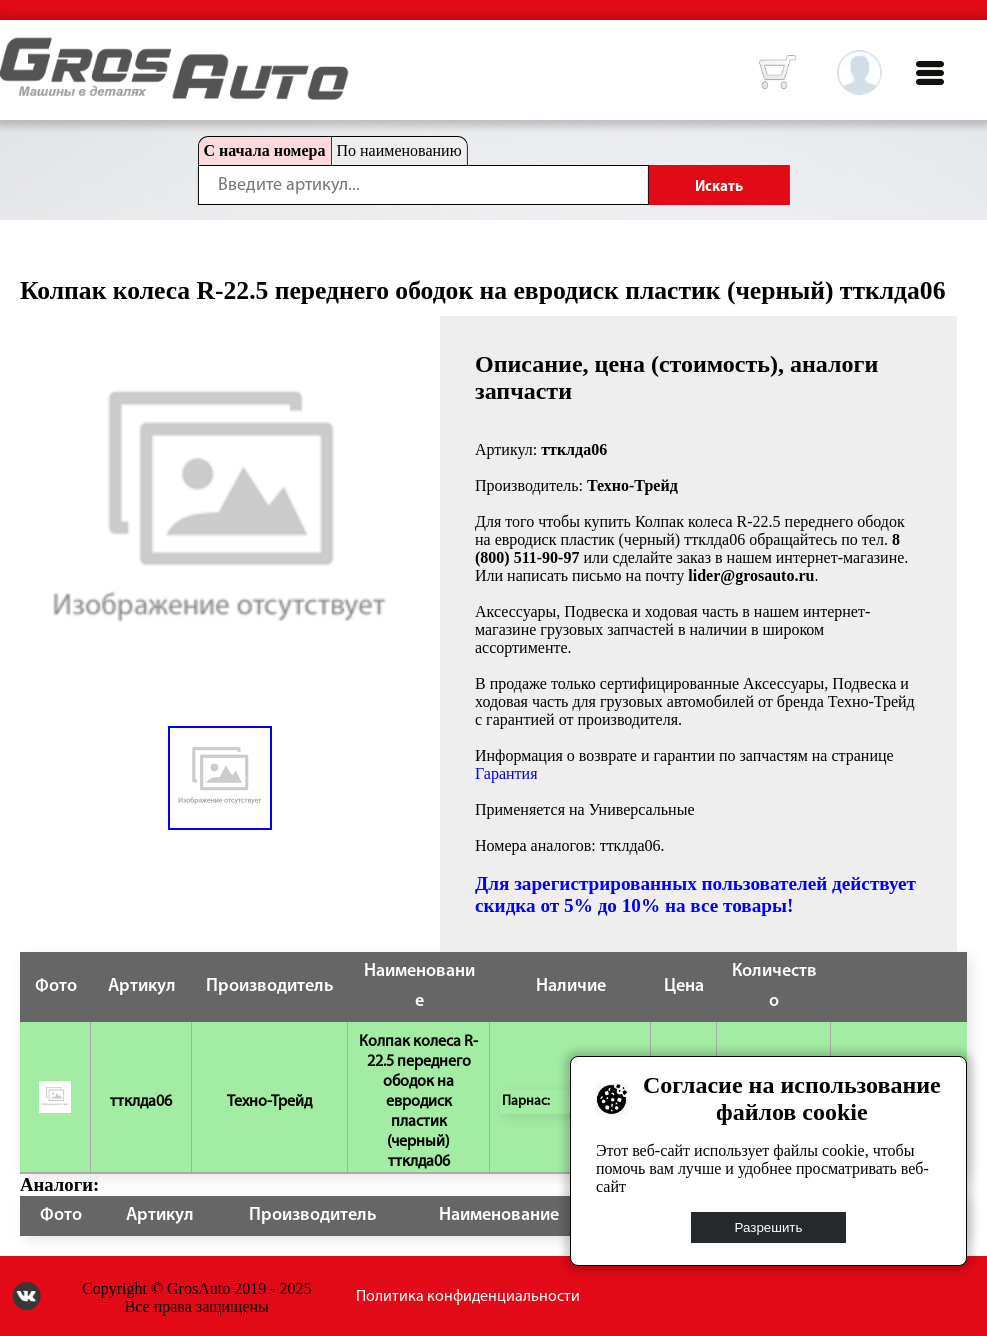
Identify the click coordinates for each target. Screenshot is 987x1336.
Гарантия (506, 773)
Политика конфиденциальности (468, 1297)
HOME (15, 50)
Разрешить (769, 1227)
